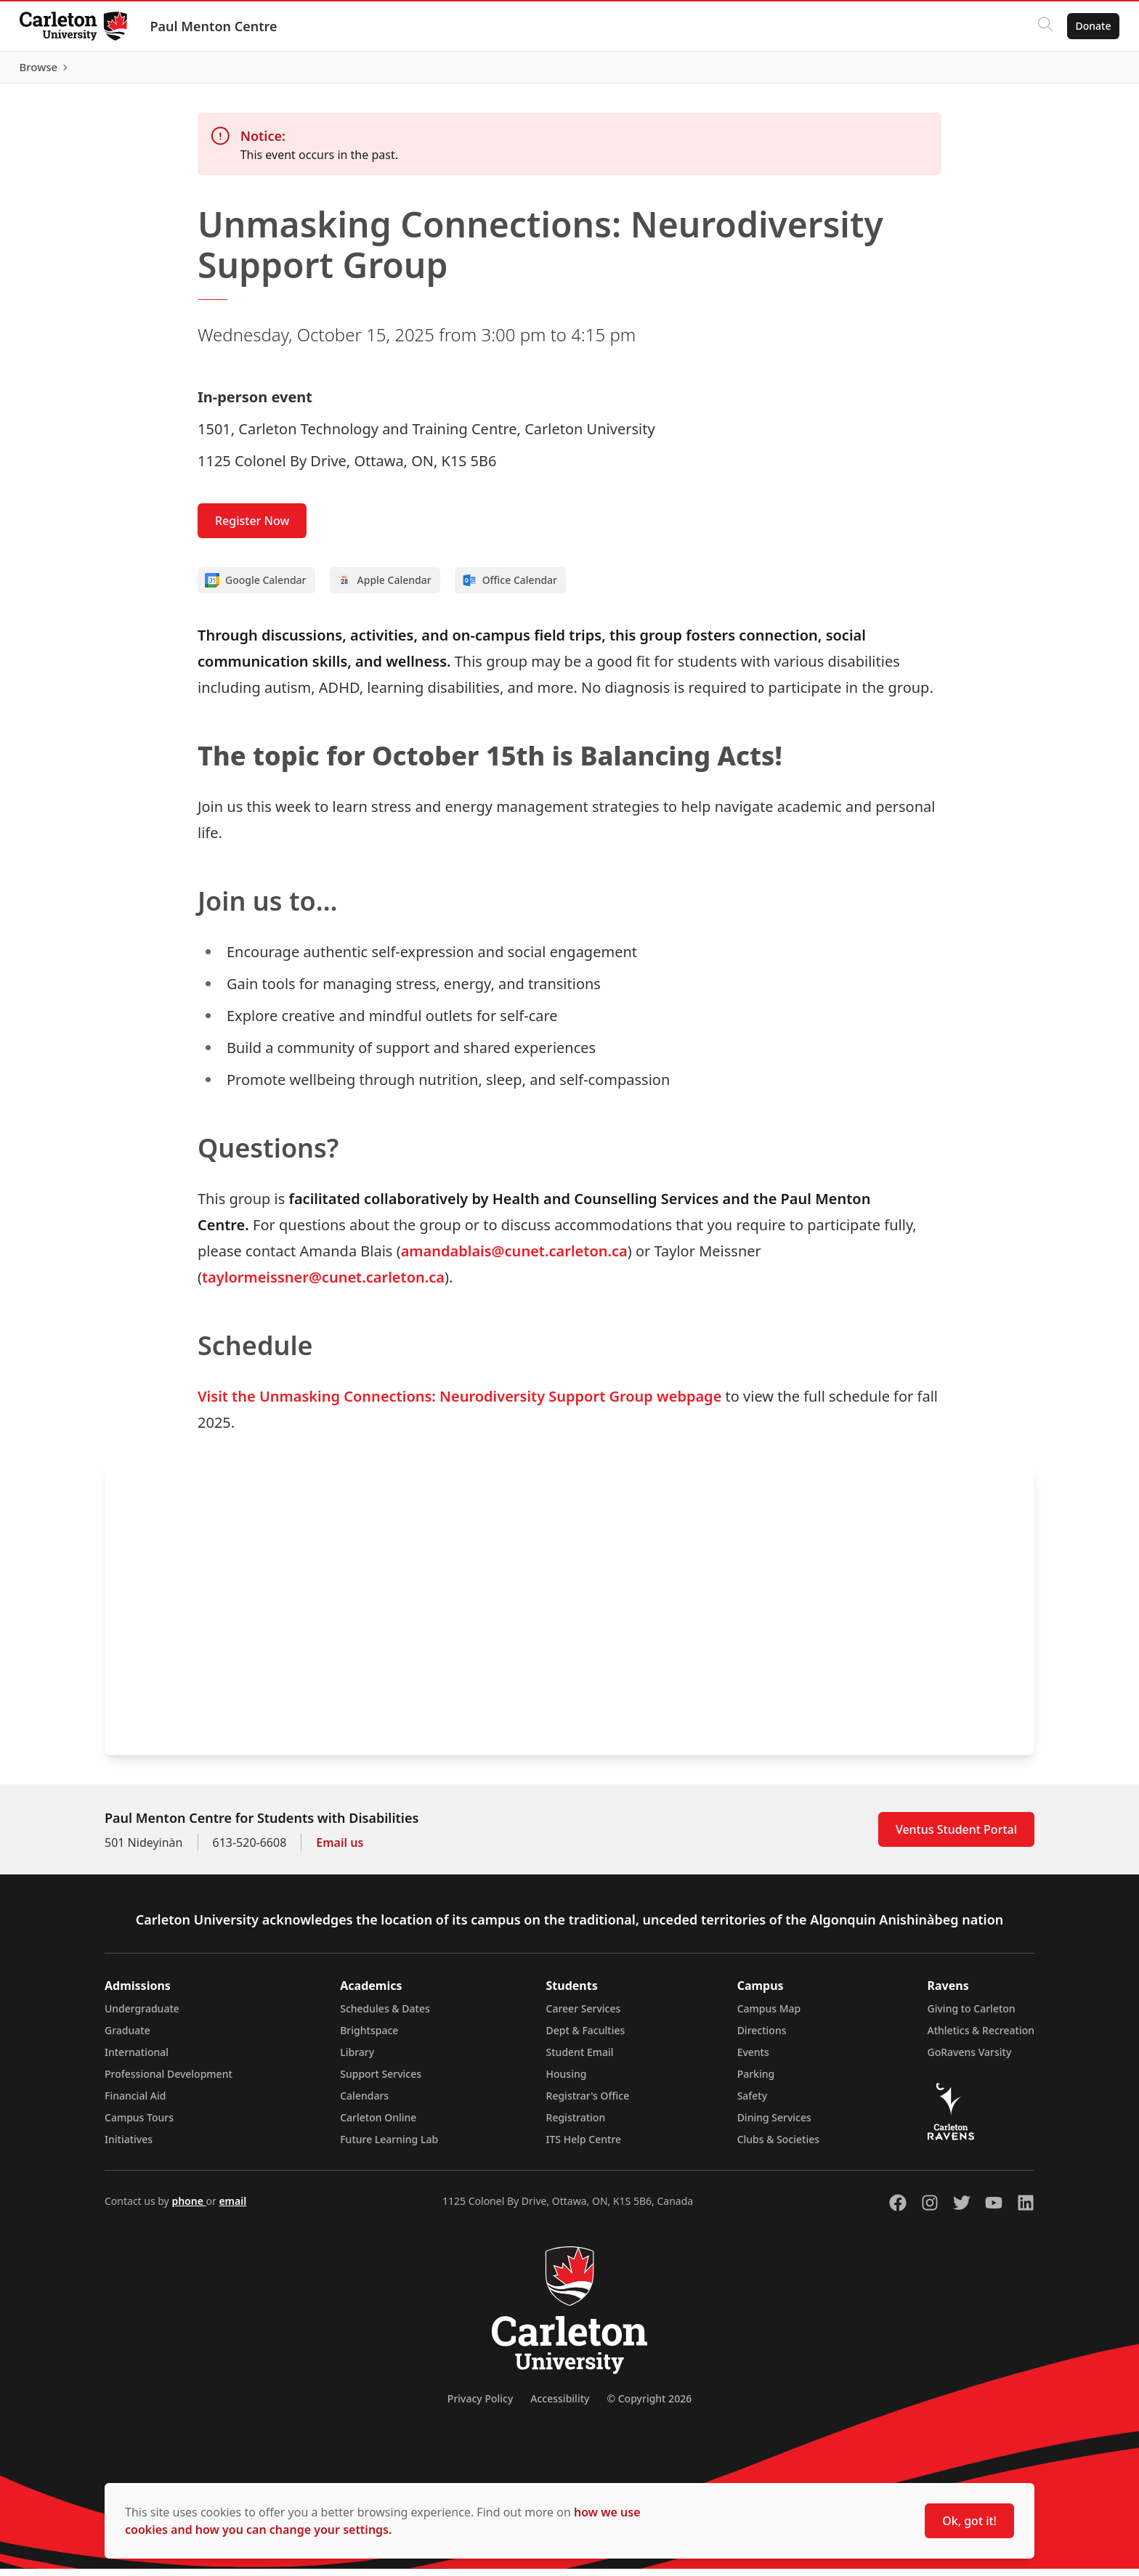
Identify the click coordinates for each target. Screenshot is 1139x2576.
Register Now (252, 528)
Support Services (380, 2081)
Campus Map (769, 2016)
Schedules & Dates (385, 2016)
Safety (752, 2103)
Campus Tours (139, 2125)
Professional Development (168, 2081)
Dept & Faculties (585, 2037)
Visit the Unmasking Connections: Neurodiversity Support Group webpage (459, 1403)
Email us (339, 1850)
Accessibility (559, 2406)
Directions (762, 2037)
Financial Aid (135, 2103)
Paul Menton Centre (217, 26)
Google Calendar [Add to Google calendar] (256, 587)
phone (188, 2208)
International (137, 2059)
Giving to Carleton (972, 2016)
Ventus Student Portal (956, 1837)
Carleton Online (378, 2125)
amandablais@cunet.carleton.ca (514, 1258)
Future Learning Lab (389, 2146)
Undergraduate (142, 2016)
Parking (756, 2081)
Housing (566, 2081)
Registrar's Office (588, 2103)
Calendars (364, 2103)
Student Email (580, 2059)
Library (357, 2059)
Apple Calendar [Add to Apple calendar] (384, 587)
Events (753, 2059)
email (232, 2208)
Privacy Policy (480, 2406)
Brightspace (369, 2037)
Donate (1089, 26)
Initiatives (129, 2146)
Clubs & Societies (778, 2146)
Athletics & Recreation (981, 2037)
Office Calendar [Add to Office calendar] (509, 587)
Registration (576, 2125)
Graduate (127, 2037)
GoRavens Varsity (970, 2059)
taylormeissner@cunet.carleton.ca (323, 1284)
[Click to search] (1041, 26)
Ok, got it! (969, 2521)
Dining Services (774, 2125)
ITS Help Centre (584, 2146)
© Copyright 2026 (649, 2406)
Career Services (583, 2016)
